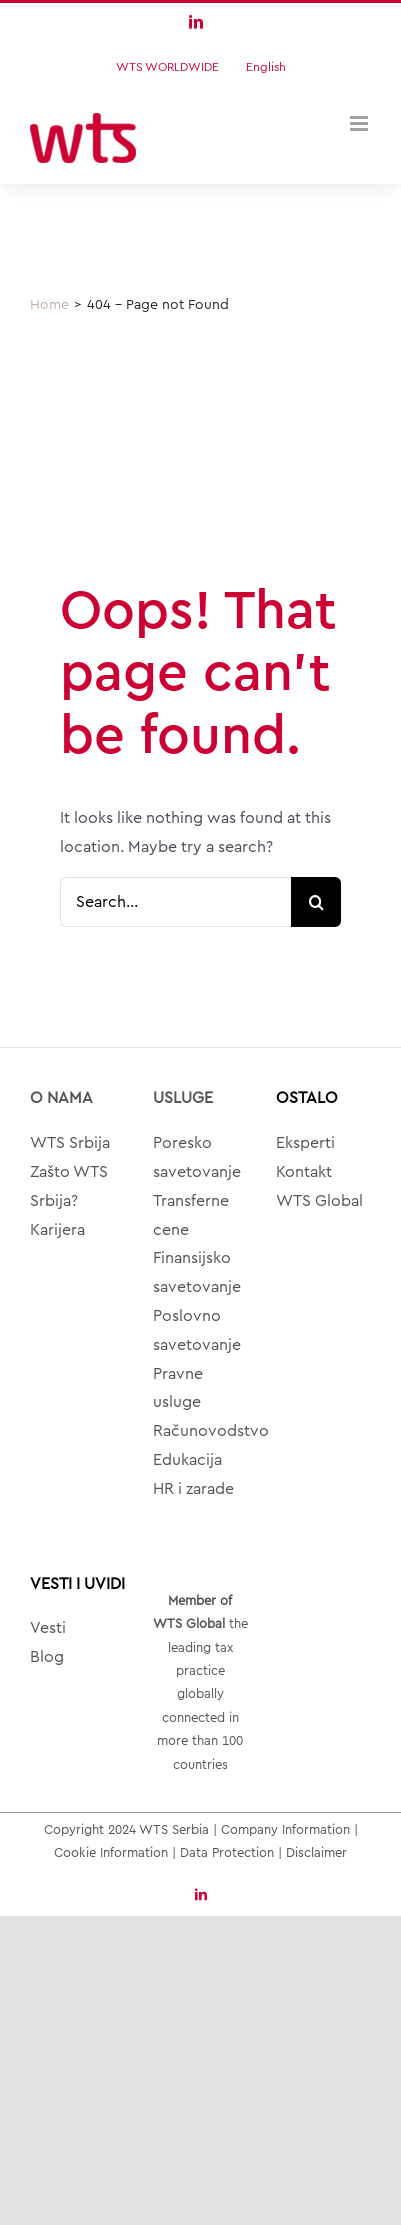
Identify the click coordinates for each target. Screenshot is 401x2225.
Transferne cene (191, 1215)
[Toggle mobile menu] (360, 123)
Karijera (57, 1230)
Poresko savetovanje (197, 1157)
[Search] (316, 902)
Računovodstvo (200, 1431)
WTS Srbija (70, 1143)
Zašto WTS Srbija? (69, 1186)
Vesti (48, 1628)
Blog (47, 1657)
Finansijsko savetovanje (197, 1272)
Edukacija (187, 1460)
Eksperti (305, 1143)
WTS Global (319, 1201)
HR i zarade (193, 1489)
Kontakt (304, 1172)
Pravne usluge (178, 1388)
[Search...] (175, 902)
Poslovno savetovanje (197, 1330)
